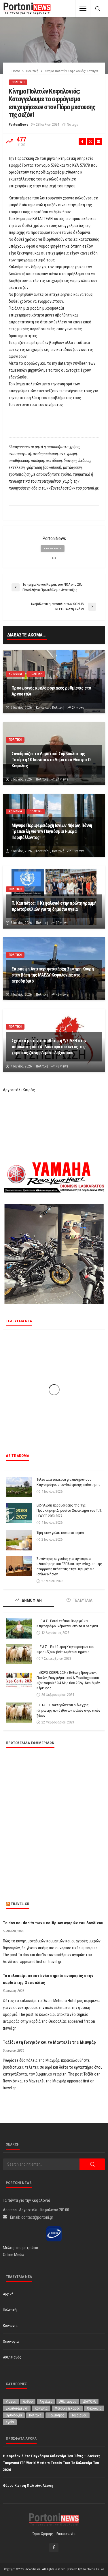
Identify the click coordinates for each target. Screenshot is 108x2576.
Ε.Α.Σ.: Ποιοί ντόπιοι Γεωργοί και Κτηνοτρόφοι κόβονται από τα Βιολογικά (67, 1623)
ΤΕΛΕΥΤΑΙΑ (79, 1600)
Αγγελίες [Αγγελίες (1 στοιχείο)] (46, 2402)
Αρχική (8, 2294)
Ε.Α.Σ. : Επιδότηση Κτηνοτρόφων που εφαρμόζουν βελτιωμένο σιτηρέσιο (65, 1649)
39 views (62, 923)
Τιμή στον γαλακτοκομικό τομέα (60, 1533)
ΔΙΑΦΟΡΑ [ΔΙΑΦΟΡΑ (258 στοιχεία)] (89, 2402)
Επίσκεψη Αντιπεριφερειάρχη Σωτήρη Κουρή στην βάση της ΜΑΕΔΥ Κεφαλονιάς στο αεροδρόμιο (53, 975)
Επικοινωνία (65, 2534)
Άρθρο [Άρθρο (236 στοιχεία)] (28, 2402)
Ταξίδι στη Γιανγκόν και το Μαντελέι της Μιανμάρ (49, 2042)
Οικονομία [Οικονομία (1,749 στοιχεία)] (94, 2408)
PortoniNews (18, 125)
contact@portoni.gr (37, 2217)
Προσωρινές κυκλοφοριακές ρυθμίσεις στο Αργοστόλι (51, 691)
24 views (78, 708)
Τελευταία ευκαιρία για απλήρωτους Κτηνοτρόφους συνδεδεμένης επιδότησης (69, 1482)
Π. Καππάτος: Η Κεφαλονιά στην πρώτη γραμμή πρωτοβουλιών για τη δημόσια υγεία (54, 906)
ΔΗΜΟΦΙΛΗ (28, 1600)
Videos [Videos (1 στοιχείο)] (11, 2402)
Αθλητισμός (12, 2357)
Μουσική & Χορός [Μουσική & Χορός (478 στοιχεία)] (67, 2408)
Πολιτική (18, 82)
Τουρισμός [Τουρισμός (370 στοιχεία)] (79, 2415)
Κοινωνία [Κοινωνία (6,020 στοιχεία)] (41, 2408)
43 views (62, 1066)
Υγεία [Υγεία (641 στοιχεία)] (10, 2422)
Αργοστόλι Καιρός (19, 1089)
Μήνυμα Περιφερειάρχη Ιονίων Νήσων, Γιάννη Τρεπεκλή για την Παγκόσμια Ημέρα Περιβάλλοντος (52, 831)
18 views (78, 851)
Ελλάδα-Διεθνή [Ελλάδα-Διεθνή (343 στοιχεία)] (17, 2408)
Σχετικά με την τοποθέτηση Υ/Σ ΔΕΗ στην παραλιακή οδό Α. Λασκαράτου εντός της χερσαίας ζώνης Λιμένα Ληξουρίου (49, 1046)
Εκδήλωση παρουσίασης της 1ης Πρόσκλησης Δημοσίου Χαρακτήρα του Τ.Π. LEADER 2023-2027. (69, 1510)
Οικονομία (11, 2341)
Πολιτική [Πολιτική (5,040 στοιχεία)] (35, 2415)
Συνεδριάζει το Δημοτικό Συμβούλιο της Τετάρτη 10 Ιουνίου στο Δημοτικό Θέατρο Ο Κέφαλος (51, 759)
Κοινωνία (15, 674)
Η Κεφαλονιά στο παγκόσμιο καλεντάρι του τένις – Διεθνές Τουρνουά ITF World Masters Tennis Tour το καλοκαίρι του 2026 (52, 2463)
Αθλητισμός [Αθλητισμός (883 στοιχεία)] (67, 2402)
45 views (62, 995)
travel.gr (20, 1904)
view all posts (52, 548)
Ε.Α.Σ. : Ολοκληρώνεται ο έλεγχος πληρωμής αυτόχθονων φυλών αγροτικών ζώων (69, 1710)
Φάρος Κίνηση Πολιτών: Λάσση (28, 2485)
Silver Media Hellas (92, 2569)
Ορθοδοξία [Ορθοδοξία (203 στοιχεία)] (14, 2415)
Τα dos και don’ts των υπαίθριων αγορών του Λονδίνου (53, 1922)
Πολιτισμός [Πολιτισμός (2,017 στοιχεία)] (56, 2415)
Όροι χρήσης (43, 2534)
